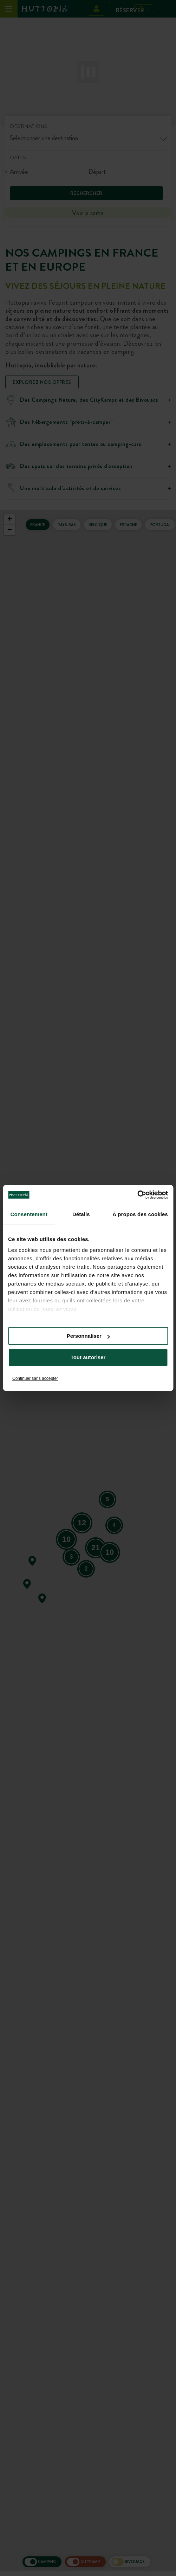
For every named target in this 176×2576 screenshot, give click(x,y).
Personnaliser (88, 1336)
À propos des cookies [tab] (140, 1214)
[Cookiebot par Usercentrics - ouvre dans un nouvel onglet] (137, 1194)
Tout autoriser (88, 1358)
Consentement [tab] (29, 1214)
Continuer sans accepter (35, 1378)
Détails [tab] (81, 1214)
